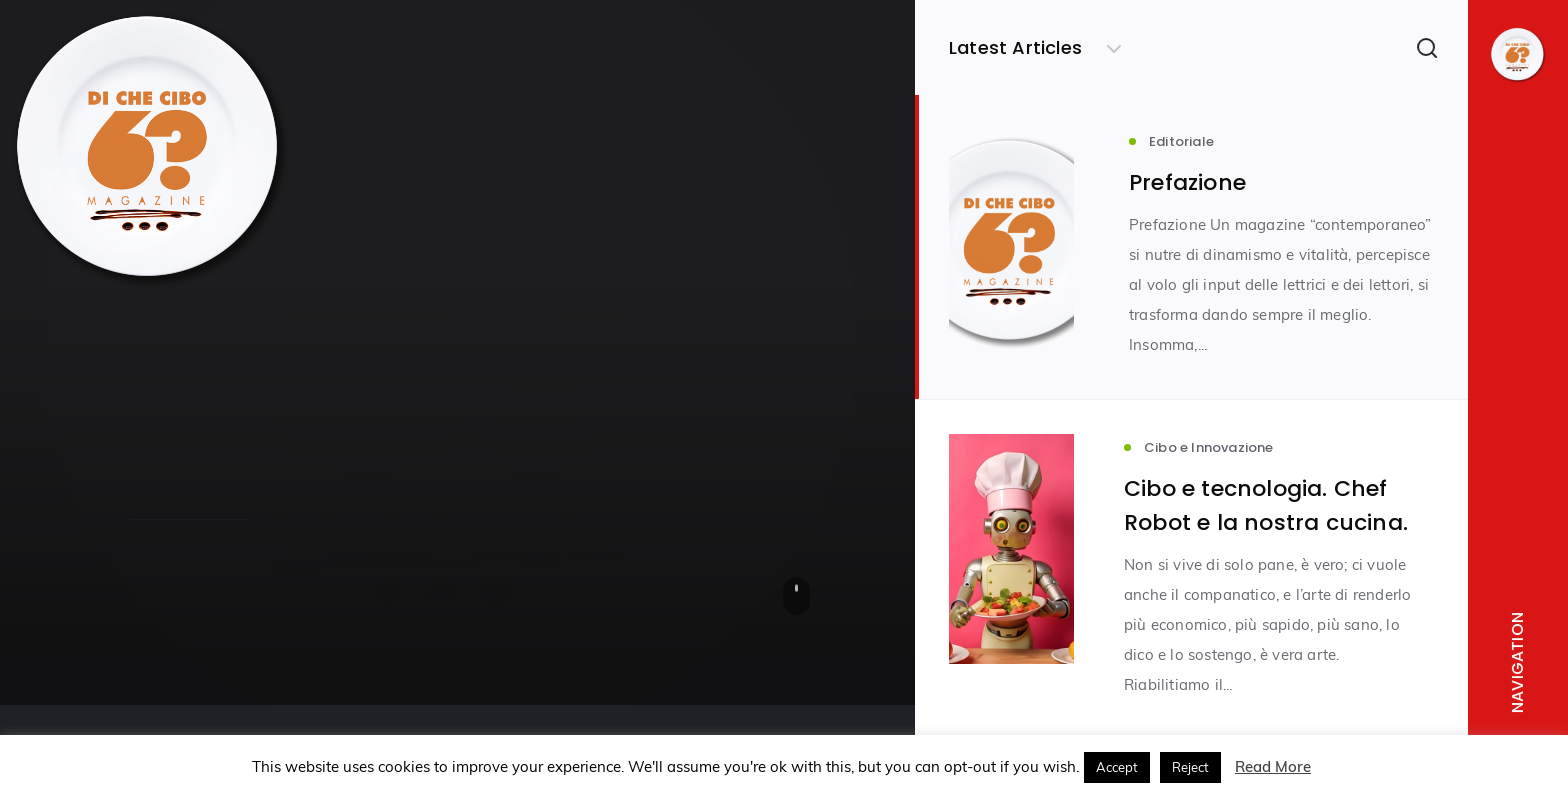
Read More (1273, 766)
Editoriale (161, 370)
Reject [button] (1190, 767)
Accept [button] (1117, 767)
